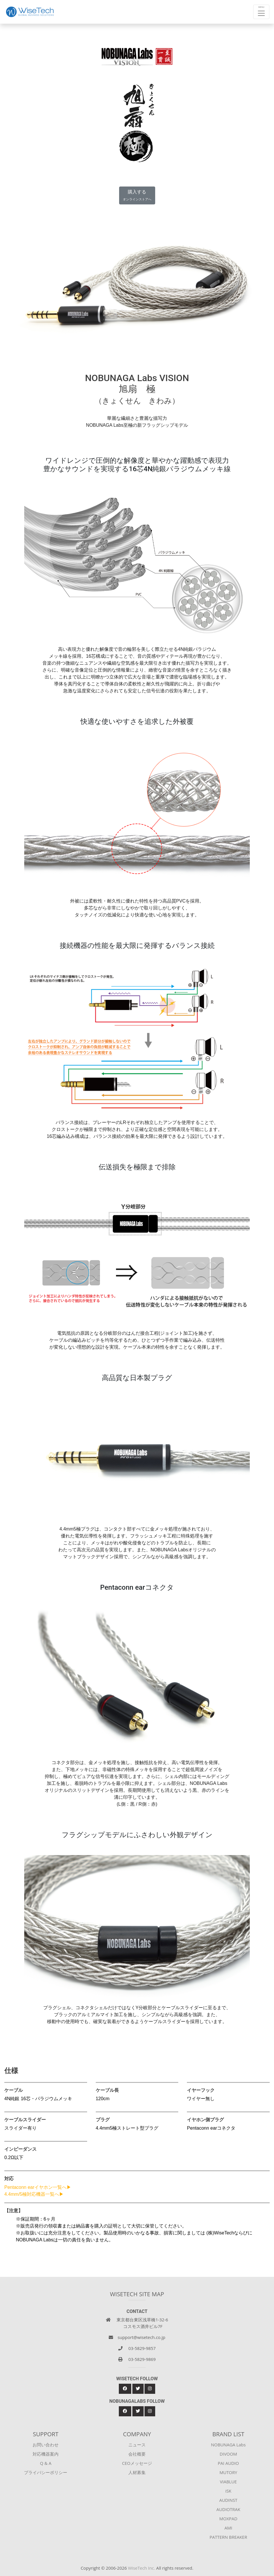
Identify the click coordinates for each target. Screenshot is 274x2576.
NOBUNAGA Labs (228, 2445)
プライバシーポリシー (45, 2472)
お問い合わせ (46, 2445)
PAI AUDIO (228, 2463)
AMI (228, 2528)
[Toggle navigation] (261, 12)
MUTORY (228, 2472)
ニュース (137, 2445)
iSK (228, 2491)
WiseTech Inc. (141, 2568)
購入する (137, 195)
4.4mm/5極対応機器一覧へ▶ (34, 2194)
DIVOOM (228, 2454)
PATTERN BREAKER (228, 2537)
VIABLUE (228, 2481)
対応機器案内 (46, 2454)
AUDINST (228, 2500)
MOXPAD (228, 2518)
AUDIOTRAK (228, 2509)
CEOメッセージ (137, 2463)
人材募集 (137, 2472)
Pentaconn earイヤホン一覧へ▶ (37, 2187)
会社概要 (137, 2454)
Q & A (46, 2463)
